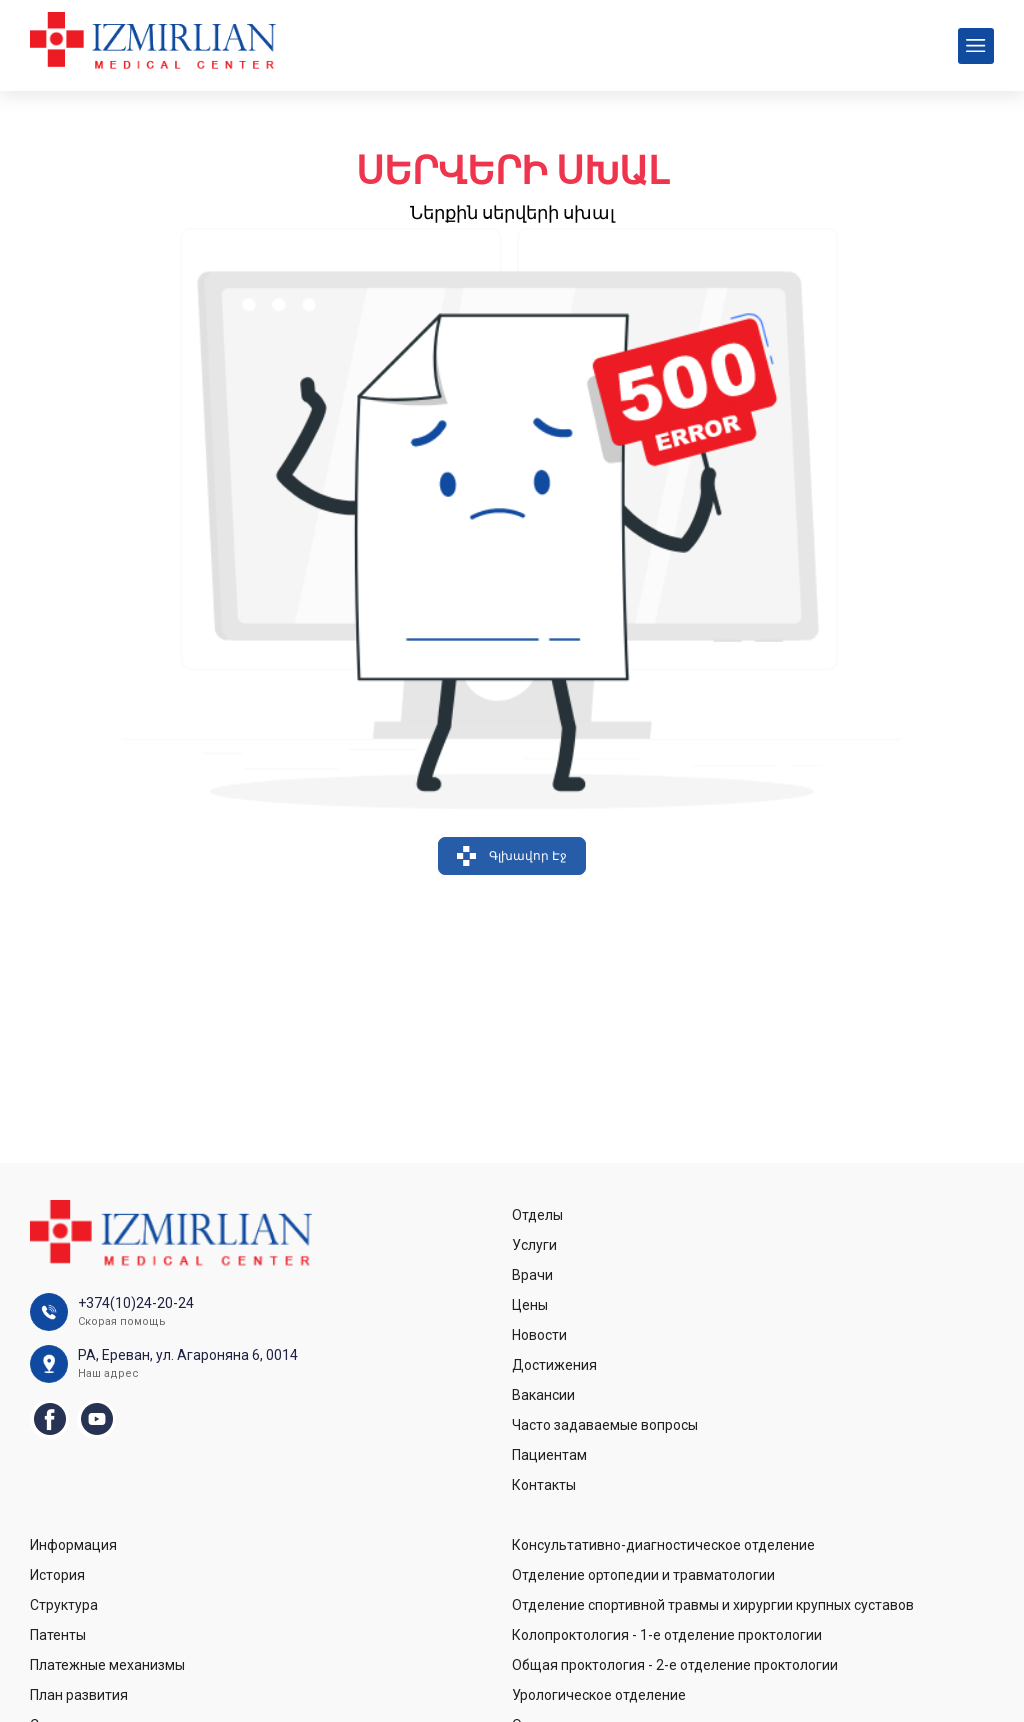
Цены (530, 1305)
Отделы (537, 1215)
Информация (73, 1545)
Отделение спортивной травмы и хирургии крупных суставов (713, 1605)
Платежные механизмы (107, 1665)
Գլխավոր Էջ (512, 856)
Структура (64, 1605)
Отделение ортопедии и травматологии (643, 1575)
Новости (539, 1335)
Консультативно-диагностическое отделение (663, 1545)
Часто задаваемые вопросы (605, 1425)
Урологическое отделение (599, 1695)
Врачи (532, 1275)
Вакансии (543, 1395)
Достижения (554, 1365)
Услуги (534, 1245)
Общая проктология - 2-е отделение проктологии (675, 1665)
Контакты (544, 1485)
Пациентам (549, 1455)
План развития (79, 1695)
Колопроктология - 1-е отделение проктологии (667, 1635)
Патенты (58, 1635)
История (57, 1575)
